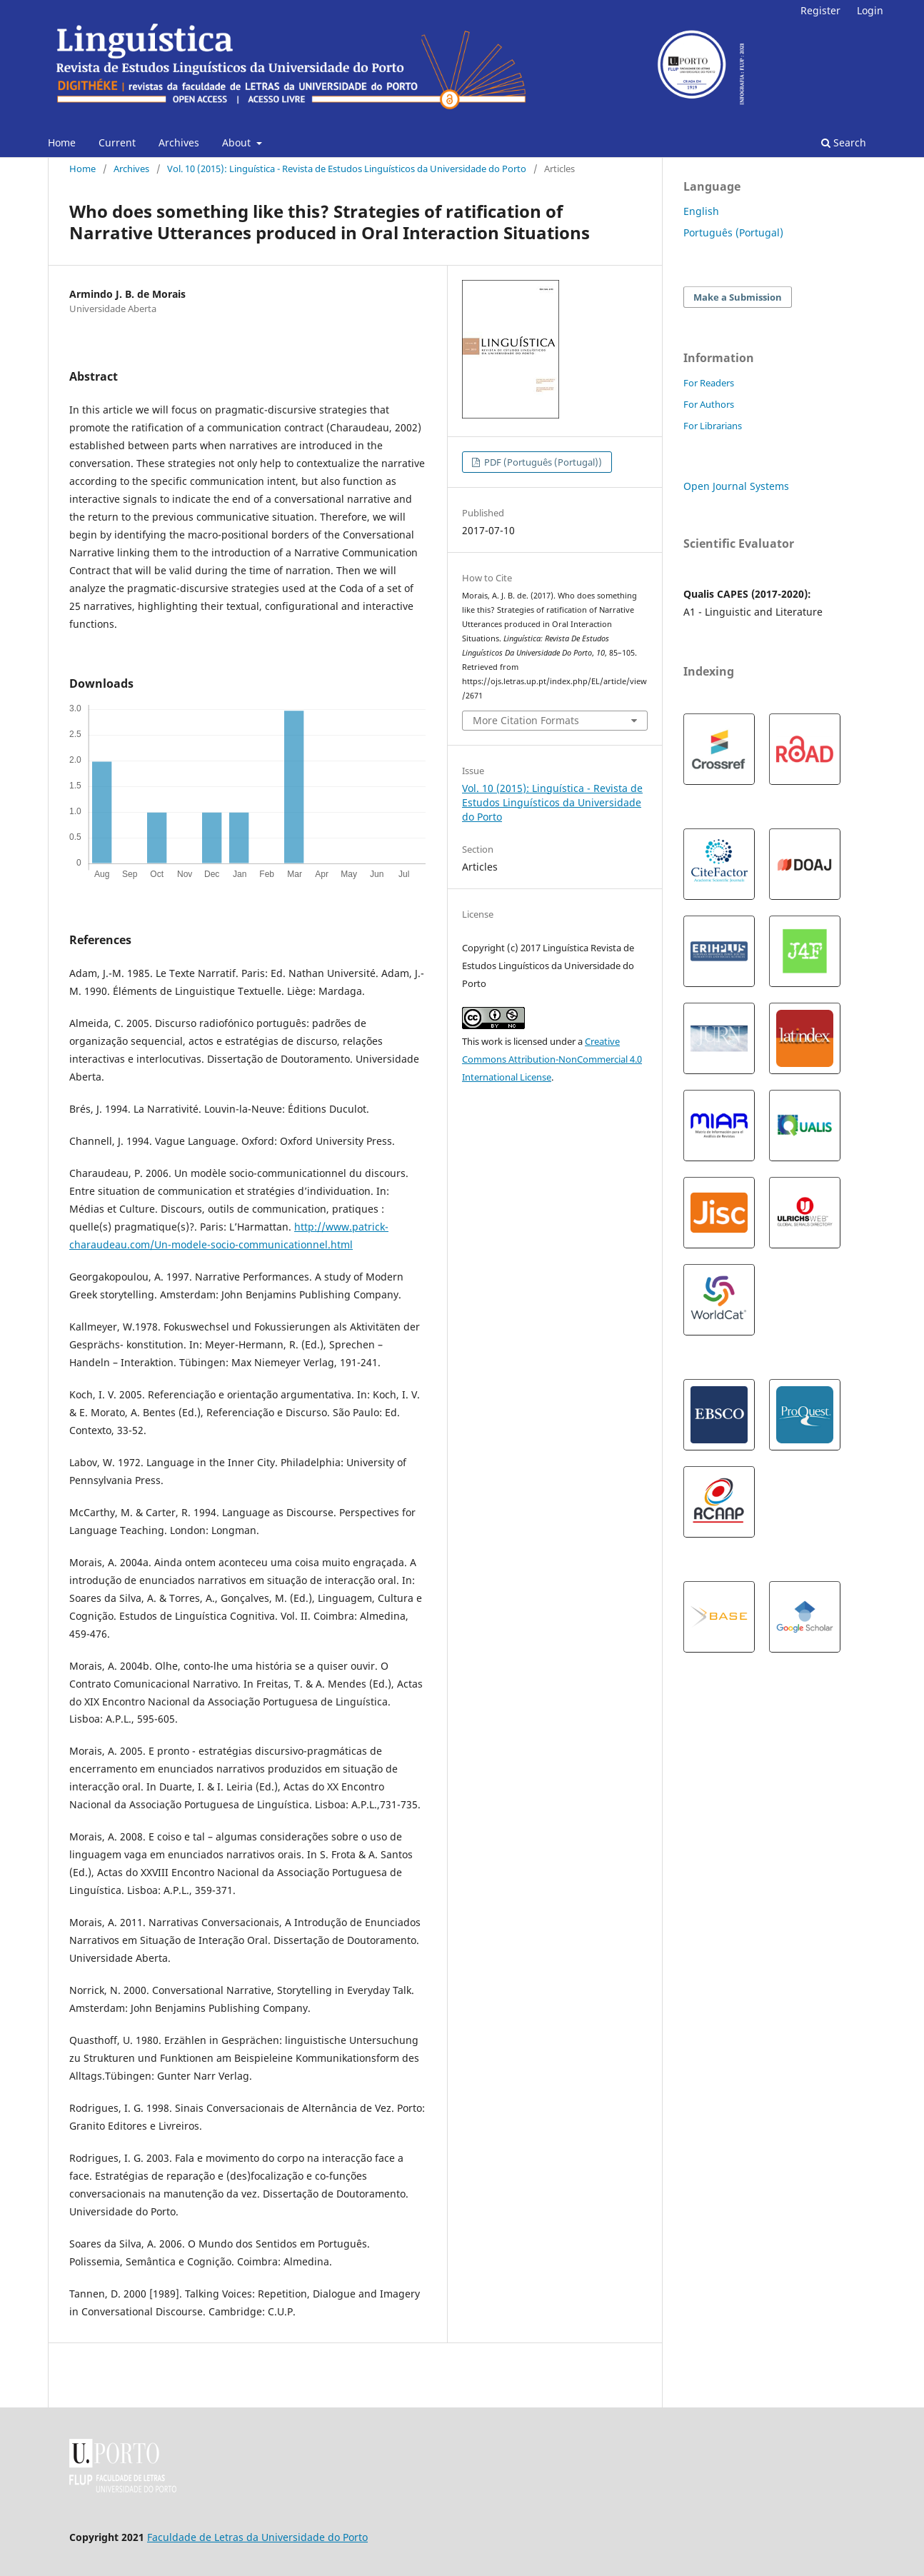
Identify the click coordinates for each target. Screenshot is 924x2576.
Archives (179, 142)
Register (820, 10)
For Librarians (712, 425)
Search (843, 142)
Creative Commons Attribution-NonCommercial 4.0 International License (552, 1059)
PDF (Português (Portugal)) (542, 462)
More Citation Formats (526, 720)
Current (117, 142)
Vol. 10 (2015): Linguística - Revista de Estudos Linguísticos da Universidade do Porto (346, 168)
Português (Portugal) (733, 232)
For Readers (708, 382)
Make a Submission (737, 297)
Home (62, 142)
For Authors (708, 404)
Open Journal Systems (736, 486)
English (701, 211)
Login (870, 10)
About (237, 142)
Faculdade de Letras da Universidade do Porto (257, 2537)
